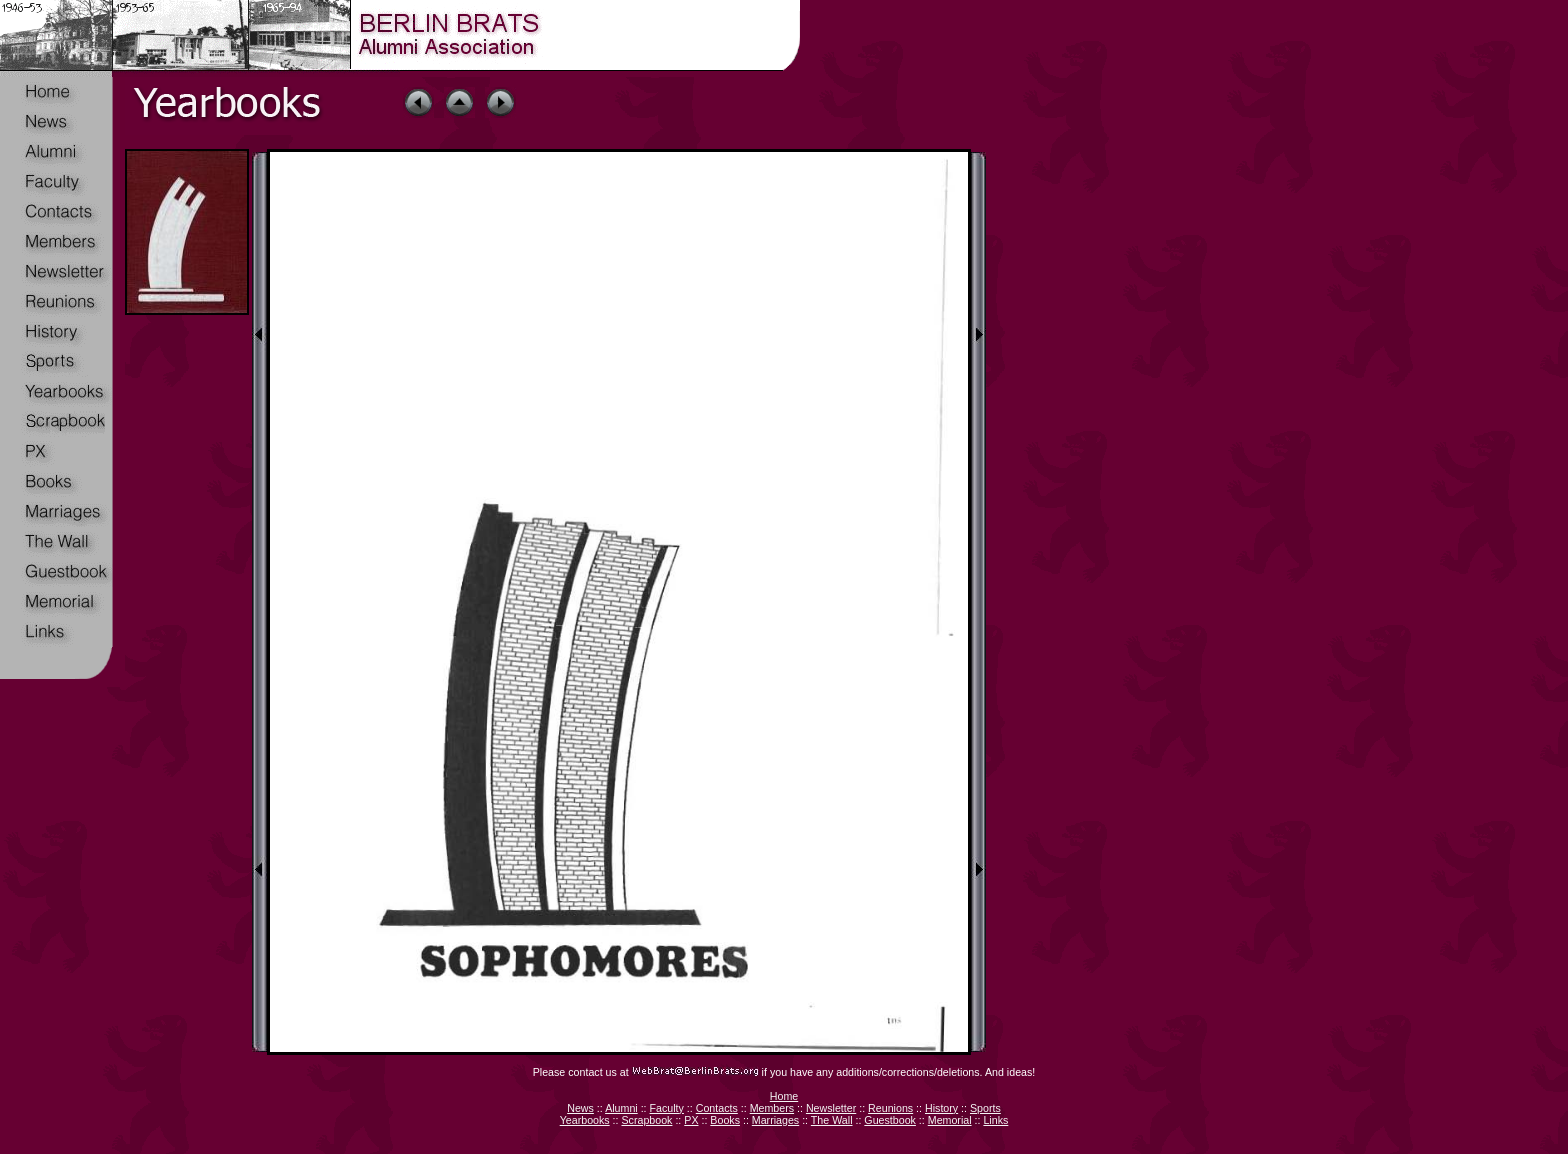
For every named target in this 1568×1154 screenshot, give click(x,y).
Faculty (667, 1108)
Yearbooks (585, 1120)
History (941, 1108)
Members (772, 1108)
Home (784, 1096)
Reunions (890, 1108)
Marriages (775, 1120)
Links (995, 1120)
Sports (985, 1108)
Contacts (717, 1108)
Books (725, 1120)
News (580, 1108)
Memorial (950, 1120)
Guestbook (890, 1120)
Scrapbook (646, 1120)
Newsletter (831, 1108)
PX (691, 1120)
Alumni (621, 1108)
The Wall (832, 1120)
